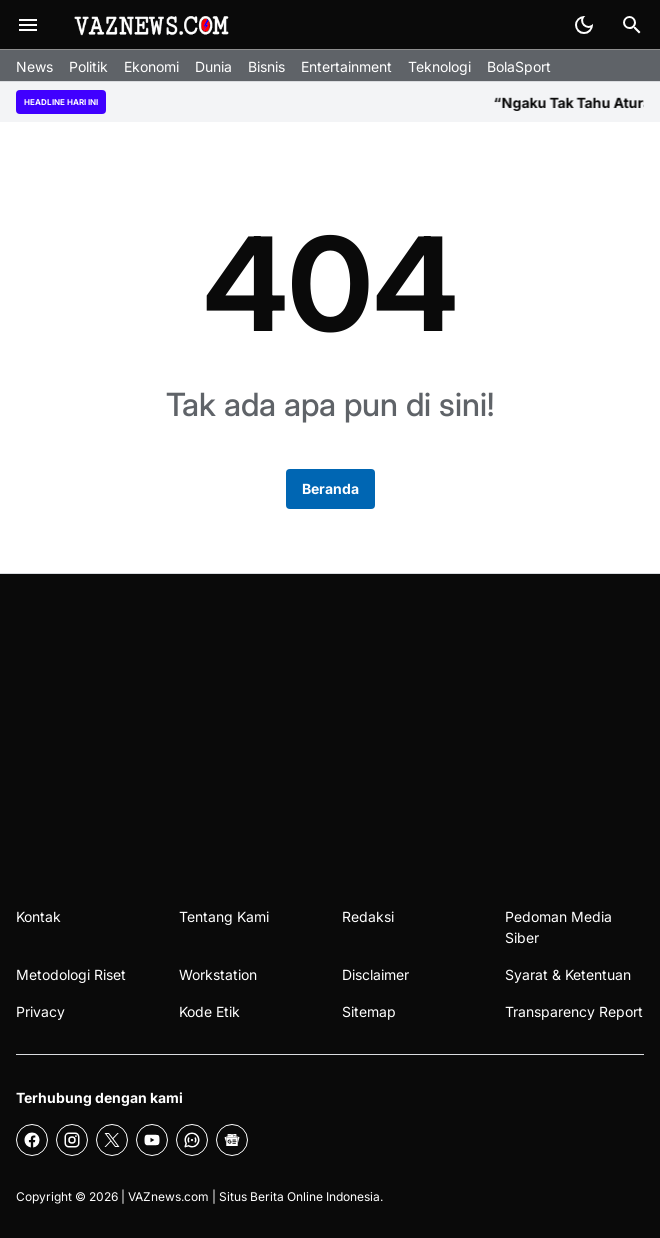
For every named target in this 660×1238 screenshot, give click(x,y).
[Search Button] (632, 25)
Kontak (38, 916)
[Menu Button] (28, 25)
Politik (88, 66)
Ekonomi (151, 66)
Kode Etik (209, 1011)
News (34, 66)
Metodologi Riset (71, 974)
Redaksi (368, 916)
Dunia (213, 66)
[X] (112, 1140)
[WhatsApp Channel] (192, 1140)
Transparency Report (574, 1011)
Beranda (330, 488)
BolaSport (519, 66)
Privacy (40, 1011)
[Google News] (232, 1140)
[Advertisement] (330, 724)
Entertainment (346, 66)
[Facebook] (32, 1140)
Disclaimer (375, 974)
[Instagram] (72, 1140)
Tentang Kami (224, 916)
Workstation (218, 974)
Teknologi (439, 66)
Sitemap (369, 1011)
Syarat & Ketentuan (568, 974)
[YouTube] (152, 1140)
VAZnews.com (168, 1196)
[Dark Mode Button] (584, 25)
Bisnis (266, 66)
